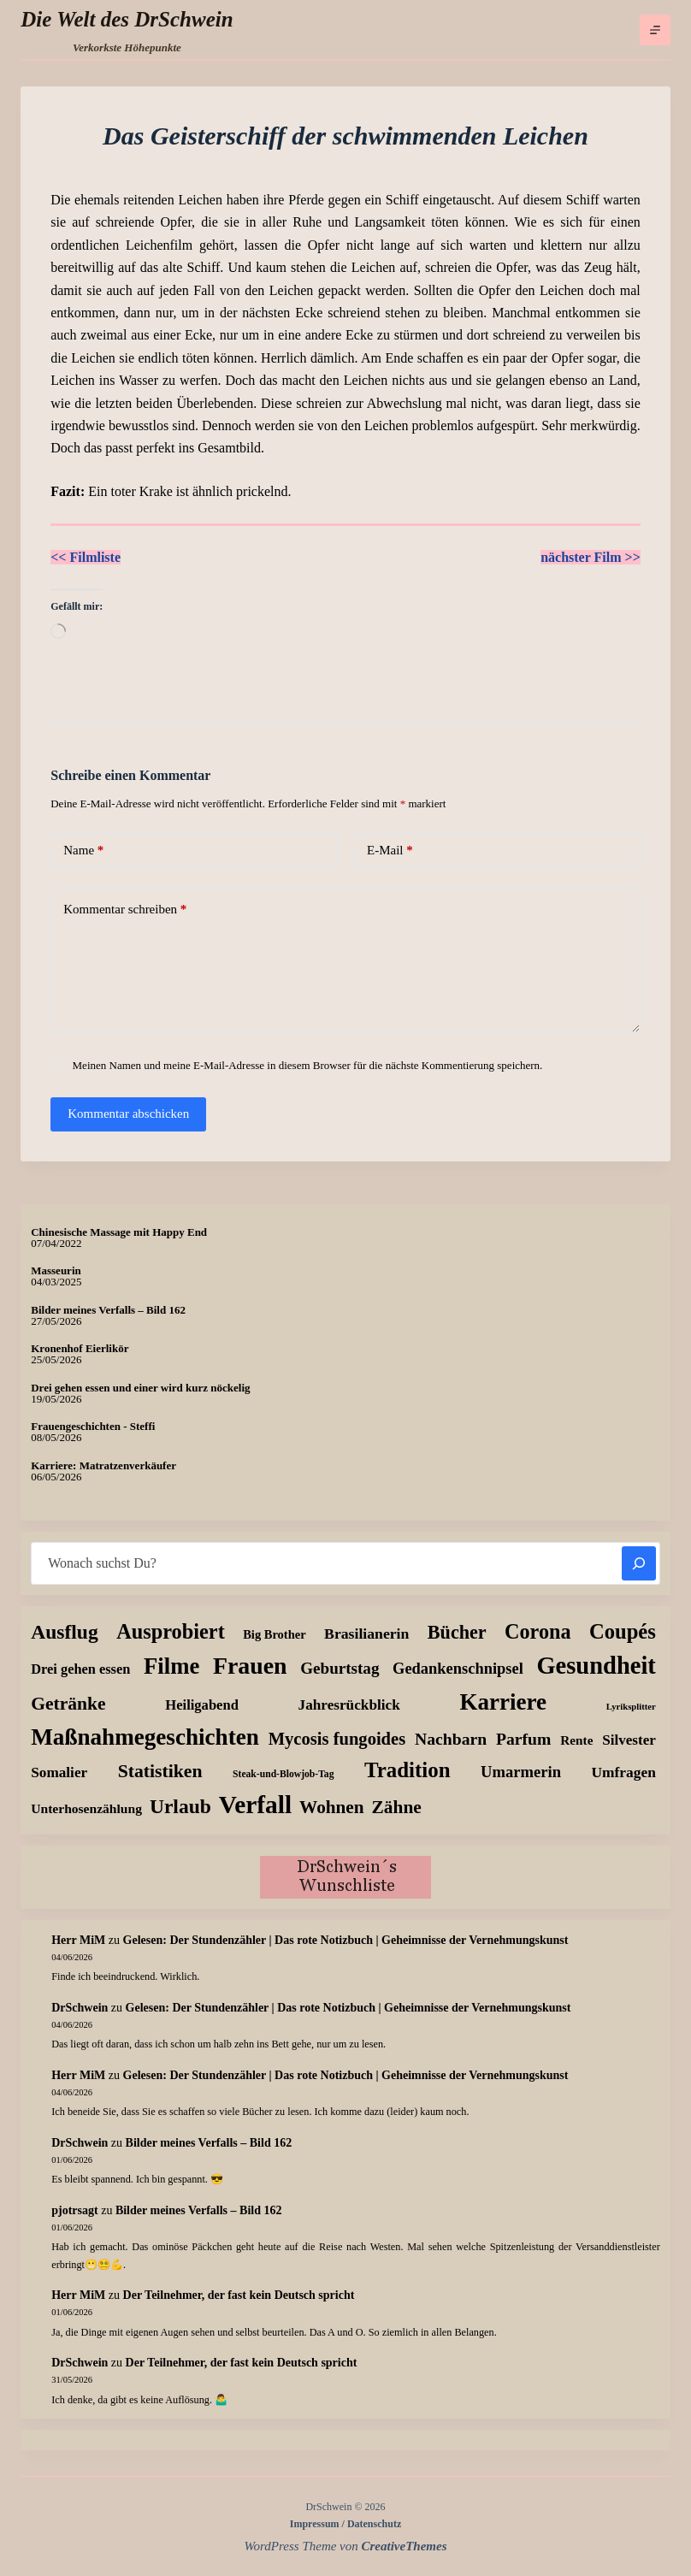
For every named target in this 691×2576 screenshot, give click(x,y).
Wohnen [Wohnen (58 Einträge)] (331, 1807)
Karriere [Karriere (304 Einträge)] (502, 1702)
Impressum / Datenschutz (345, 2524)
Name (83, 850)
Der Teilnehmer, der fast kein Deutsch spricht (239, 2295)
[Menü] (655, 30)
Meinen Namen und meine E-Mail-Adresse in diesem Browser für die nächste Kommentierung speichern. (308, 1065)
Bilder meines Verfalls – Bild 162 (108, 1309)
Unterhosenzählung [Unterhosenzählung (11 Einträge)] (86, 1808)
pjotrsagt (74, 2210)
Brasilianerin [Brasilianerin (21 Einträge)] (366, 1633)
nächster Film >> (590, 557)
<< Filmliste (85, 557)
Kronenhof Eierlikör (79, 1348)
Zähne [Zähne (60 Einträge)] (397, 1807)
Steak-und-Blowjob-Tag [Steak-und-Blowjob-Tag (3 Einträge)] (283, 1774)
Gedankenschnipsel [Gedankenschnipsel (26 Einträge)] (458, 1668)
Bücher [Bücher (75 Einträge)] (457, 1632)
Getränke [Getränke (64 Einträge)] (68, 1703)
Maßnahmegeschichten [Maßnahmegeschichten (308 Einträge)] (145, 1737)
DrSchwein (79, 2007)
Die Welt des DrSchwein (127, 19)
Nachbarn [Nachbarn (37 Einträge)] (451, 1738)
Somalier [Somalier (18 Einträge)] (59, 1772)
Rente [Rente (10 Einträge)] (576, 1740)
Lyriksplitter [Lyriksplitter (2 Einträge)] (631, 1706)
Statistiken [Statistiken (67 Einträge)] (160, 1771)
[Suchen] (639, 1563)
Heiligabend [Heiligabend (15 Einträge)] (202, 1705)
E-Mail (390, 850)
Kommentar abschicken (128, 1113)
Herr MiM (78, 1940)
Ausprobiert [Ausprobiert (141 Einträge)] (170, 1631)
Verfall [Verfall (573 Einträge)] (255, 1804)
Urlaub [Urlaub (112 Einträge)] (180, 1806)
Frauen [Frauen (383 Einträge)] (250, 1665)
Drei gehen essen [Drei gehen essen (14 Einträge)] (80, 1669)
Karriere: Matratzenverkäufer (103, 1465)
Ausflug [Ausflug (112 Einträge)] (64, 1632)
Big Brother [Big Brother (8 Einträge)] (274, 1634)
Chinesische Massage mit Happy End (119, 1232)
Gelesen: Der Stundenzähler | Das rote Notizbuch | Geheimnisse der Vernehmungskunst (346, 1940)
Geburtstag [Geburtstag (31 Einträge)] (339, 1668)
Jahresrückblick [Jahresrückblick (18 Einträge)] (349, 1705)
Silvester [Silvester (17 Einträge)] (629, 1740)
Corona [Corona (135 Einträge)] (537, 1631)
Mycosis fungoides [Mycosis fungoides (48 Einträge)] (337, 1738)
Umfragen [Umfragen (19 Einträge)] (624, 1772)
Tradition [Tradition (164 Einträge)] (407, 1769)
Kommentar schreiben (124, 909)
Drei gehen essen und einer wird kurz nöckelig (140, 1387)
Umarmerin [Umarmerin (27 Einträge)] (521, 1772)
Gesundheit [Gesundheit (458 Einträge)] (595, 1665)
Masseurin (56, 1270)
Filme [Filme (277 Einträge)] (171, 1666)
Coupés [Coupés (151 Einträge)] (622, 1631)
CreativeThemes (404, 2546)
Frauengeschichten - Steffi (93, 1426)
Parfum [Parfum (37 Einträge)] (523, 1738)
